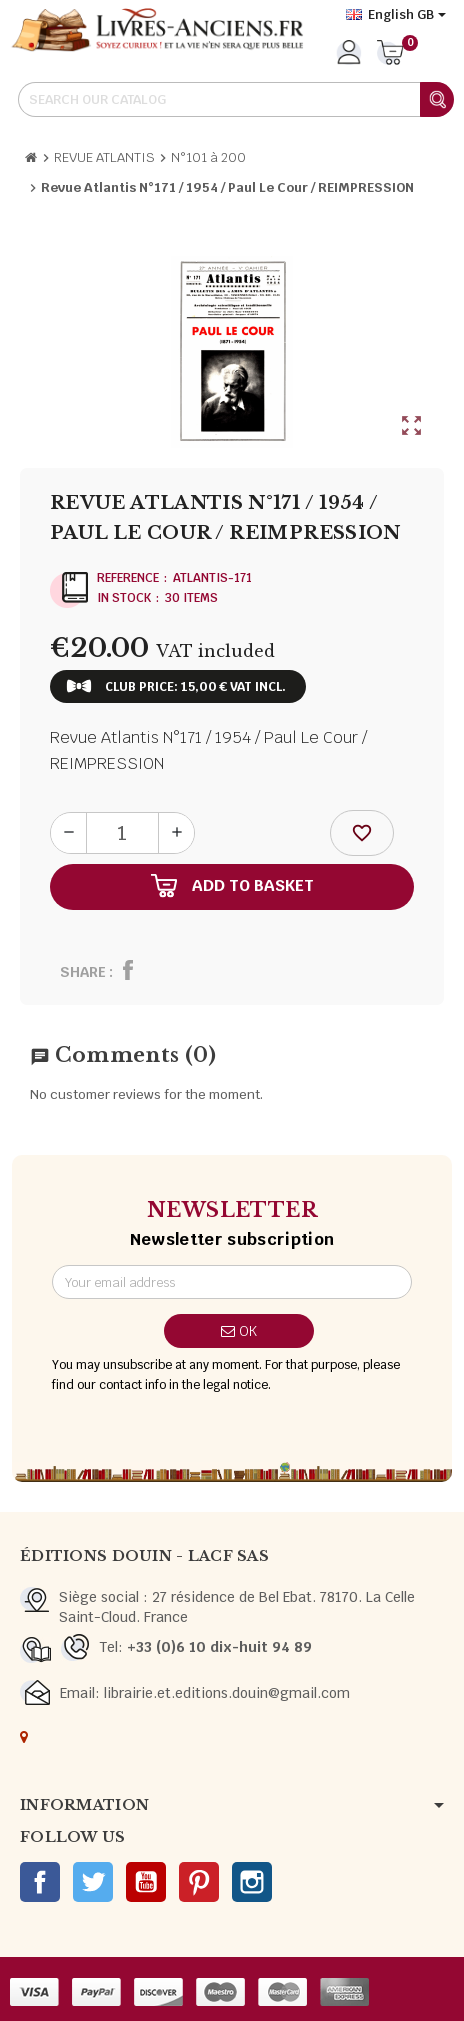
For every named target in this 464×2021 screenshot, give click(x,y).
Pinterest (199, 1882)
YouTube (146, 1882)
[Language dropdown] (396, 15)
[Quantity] (122, 833)
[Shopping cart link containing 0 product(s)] (390, 54)
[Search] (235, 99)
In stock (124, 598)
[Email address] (232, 1282)
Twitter (93, 1882)
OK (239, 1331)
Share (83, 972)
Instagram (252, 1882)
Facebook (40, 1882)
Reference (128, 578)
